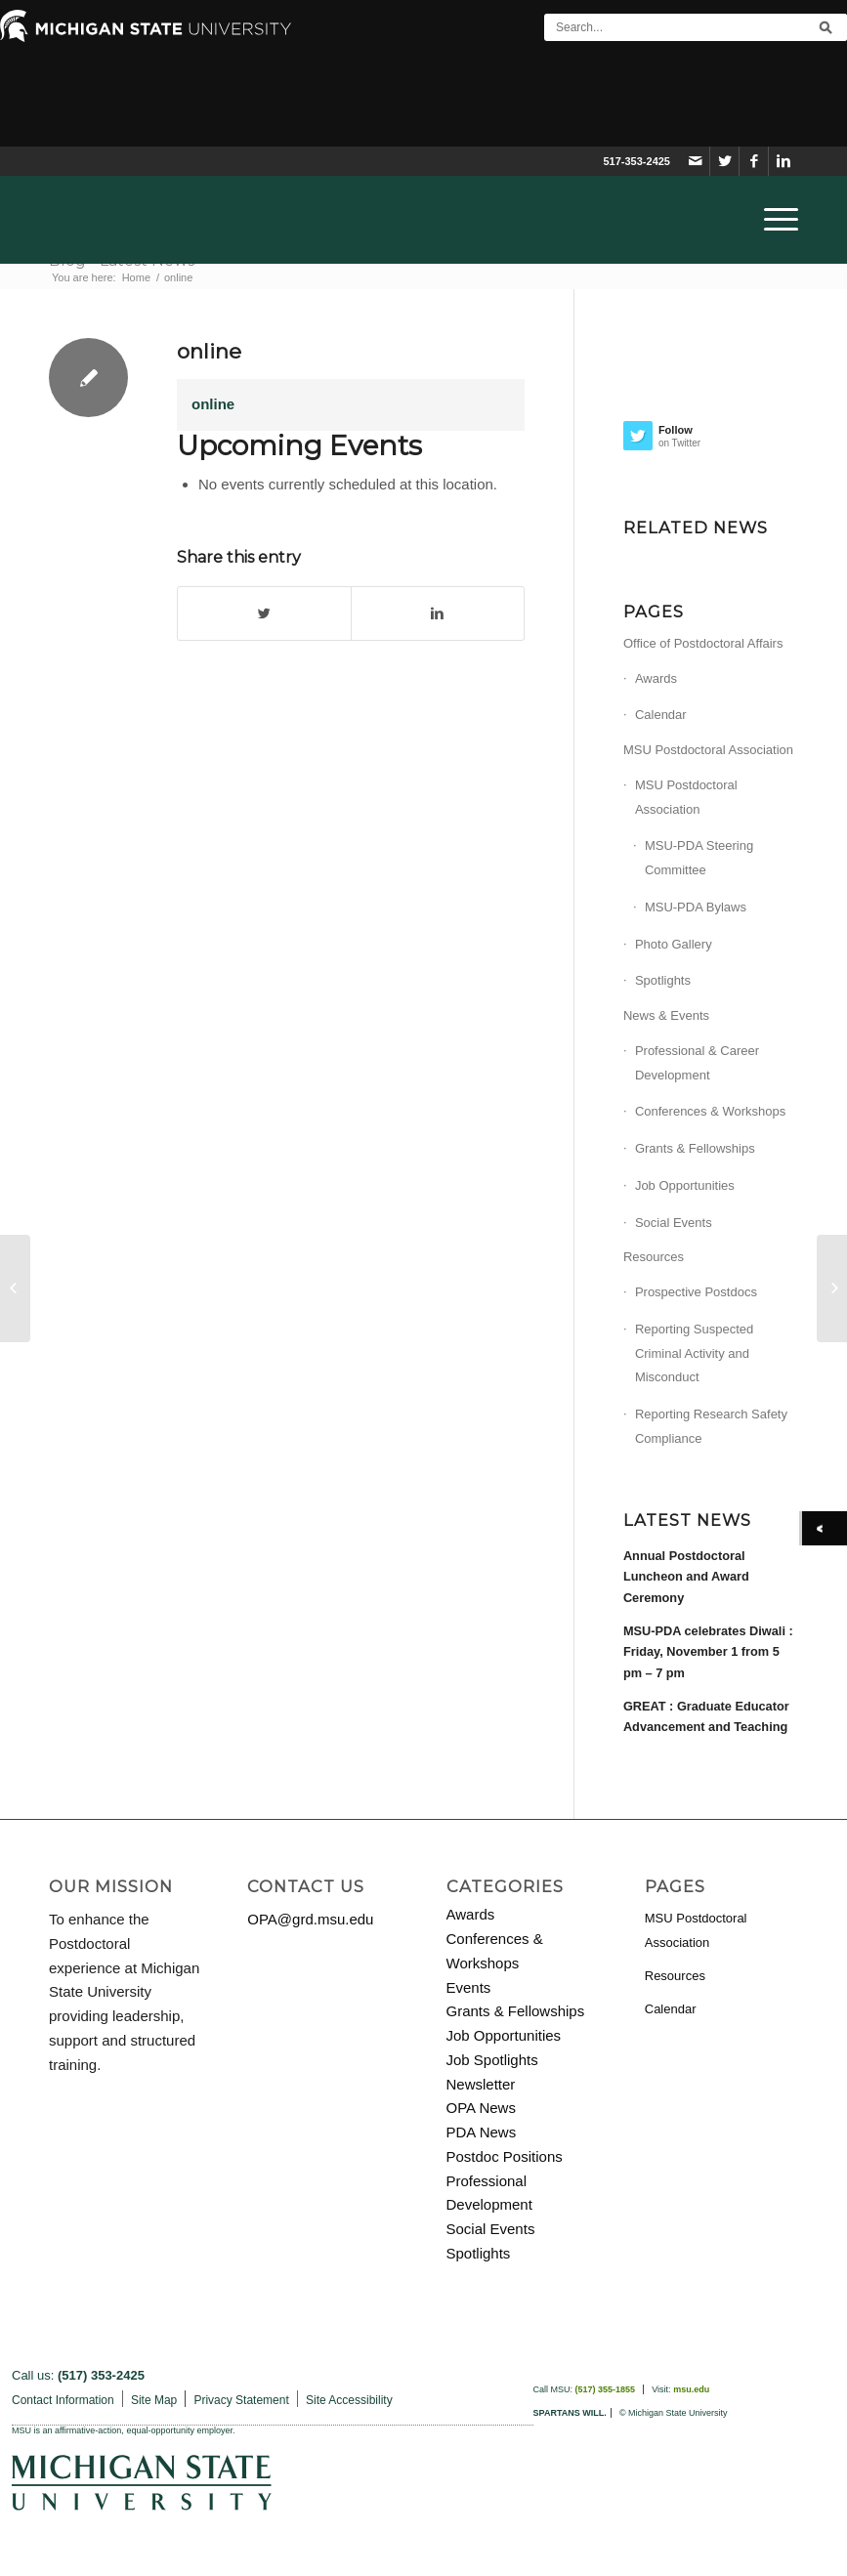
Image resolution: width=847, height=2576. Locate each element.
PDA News (481, 2132)
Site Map (154, 2400)
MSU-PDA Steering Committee (699, 857)
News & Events (666, 1015)
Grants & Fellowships (695, 1148)
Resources (653, 1256)
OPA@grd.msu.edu (310, 1919)
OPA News (481, 2107)
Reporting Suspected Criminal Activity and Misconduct (694, 1353)
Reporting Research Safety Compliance (711, 1426)
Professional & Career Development (697, 1062)
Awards (656, 678)
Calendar (661, 714)
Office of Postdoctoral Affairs (703, 643)
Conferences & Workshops (710, 1111)
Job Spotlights (492, 2059)
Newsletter (481, 2084)
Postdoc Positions (504, 2156)
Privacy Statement (240, 2400)
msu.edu (691, 2389)
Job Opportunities (685, 1185)
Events (468, 1987)
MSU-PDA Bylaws (695, 907)
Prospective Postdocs (696, 1292)
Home (136, 277)
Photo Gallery (673, 944)
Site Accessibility (349, 2400)
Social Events (673, 1222)
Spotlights (663, 980)
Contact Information (63, 2400)
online (209, 351)
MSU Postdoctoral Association (708, 749)
